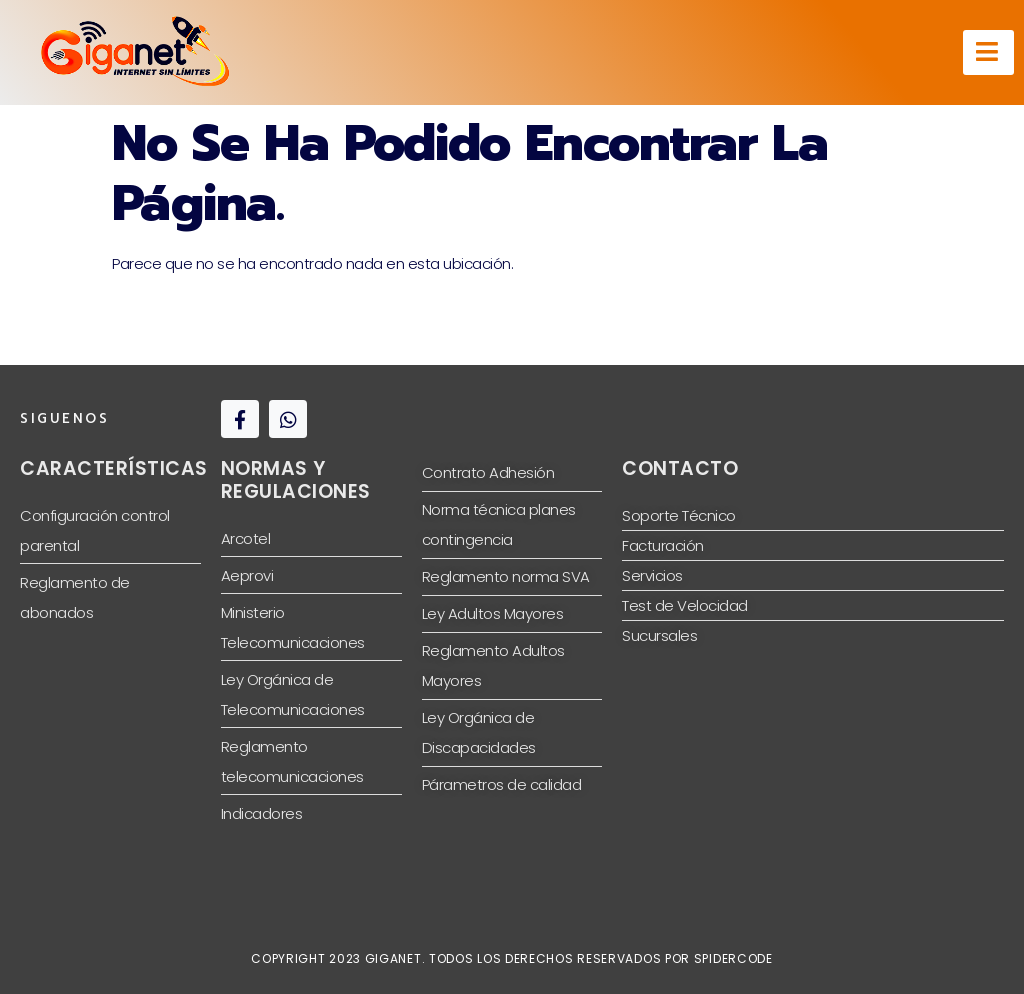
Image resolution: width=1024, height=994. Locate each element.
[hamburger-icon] (988, 53)
